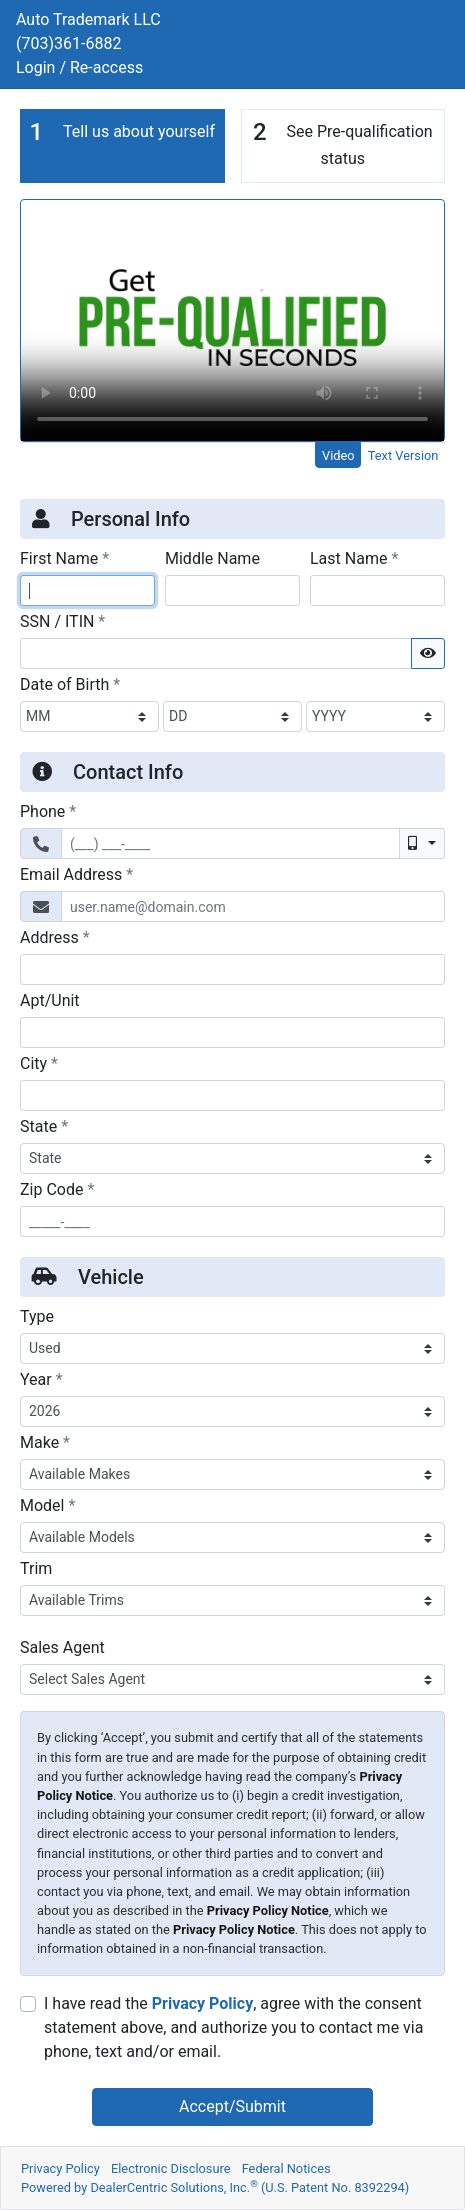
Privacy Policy (202, 2003)
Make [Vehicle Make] (45, 1442)
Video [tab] (338, 455)
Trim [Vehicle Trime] (36, 1568)
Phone (48, 811)
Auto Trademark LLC (88, 19)
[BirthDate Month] (89, 716)
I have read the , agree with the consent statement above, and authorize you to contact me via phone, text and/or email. (233, 2027)
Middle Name (212, 558)
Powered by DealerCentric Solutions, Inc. (215, 2187)
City (39, 1063)
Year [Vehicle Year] (41, 1379)
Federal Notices (286, 2168)
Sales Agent (62, 1647)
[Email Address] (253, 906)
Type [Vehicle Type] (37, 1316)
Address (55, 937)
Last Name (354, 558)
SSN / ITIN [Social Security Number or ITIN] (62, 621)
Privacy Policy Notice (268, 1910)
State (44, 1126)
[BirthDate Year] (375, 716)
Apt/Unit (50, 1000)
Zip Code (57, 1189)
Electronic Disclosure (171, 2168)
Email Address (76, 874)
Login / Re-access (79, 67)
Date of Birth (70, 684)
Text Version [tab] (403, 455)
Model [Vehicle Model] (47, 1505)
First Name (64, 558)
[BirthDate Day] (232, 716)
